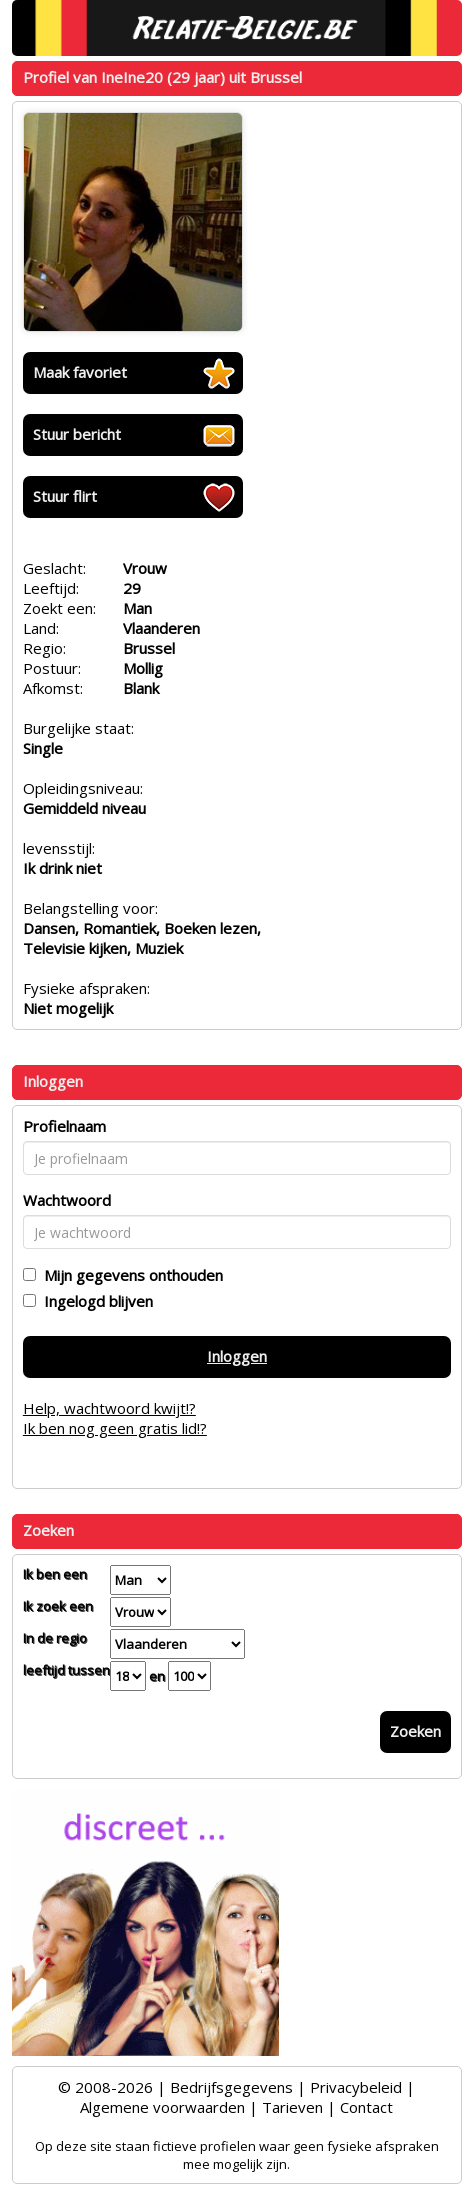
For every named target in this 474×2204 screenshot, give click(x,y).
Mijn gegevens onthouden (129, 1275)
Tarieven (292, 2107)
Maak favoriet (80, 372)
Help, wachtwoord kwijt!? (109, 1408)
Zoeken (415, 1731)
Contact (366, 2107)
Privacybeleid (356, 2087)
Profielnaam (64, 1126)
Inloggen (237, 1356)
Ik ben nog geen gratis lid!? (115, 1428)
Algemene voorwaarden (162, 2107)
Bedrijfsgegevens (231, 2087)
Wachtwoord (67, 1200)
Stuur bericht (77, 434)
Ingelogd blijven (94, 1301)
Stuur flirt (65, 496)
